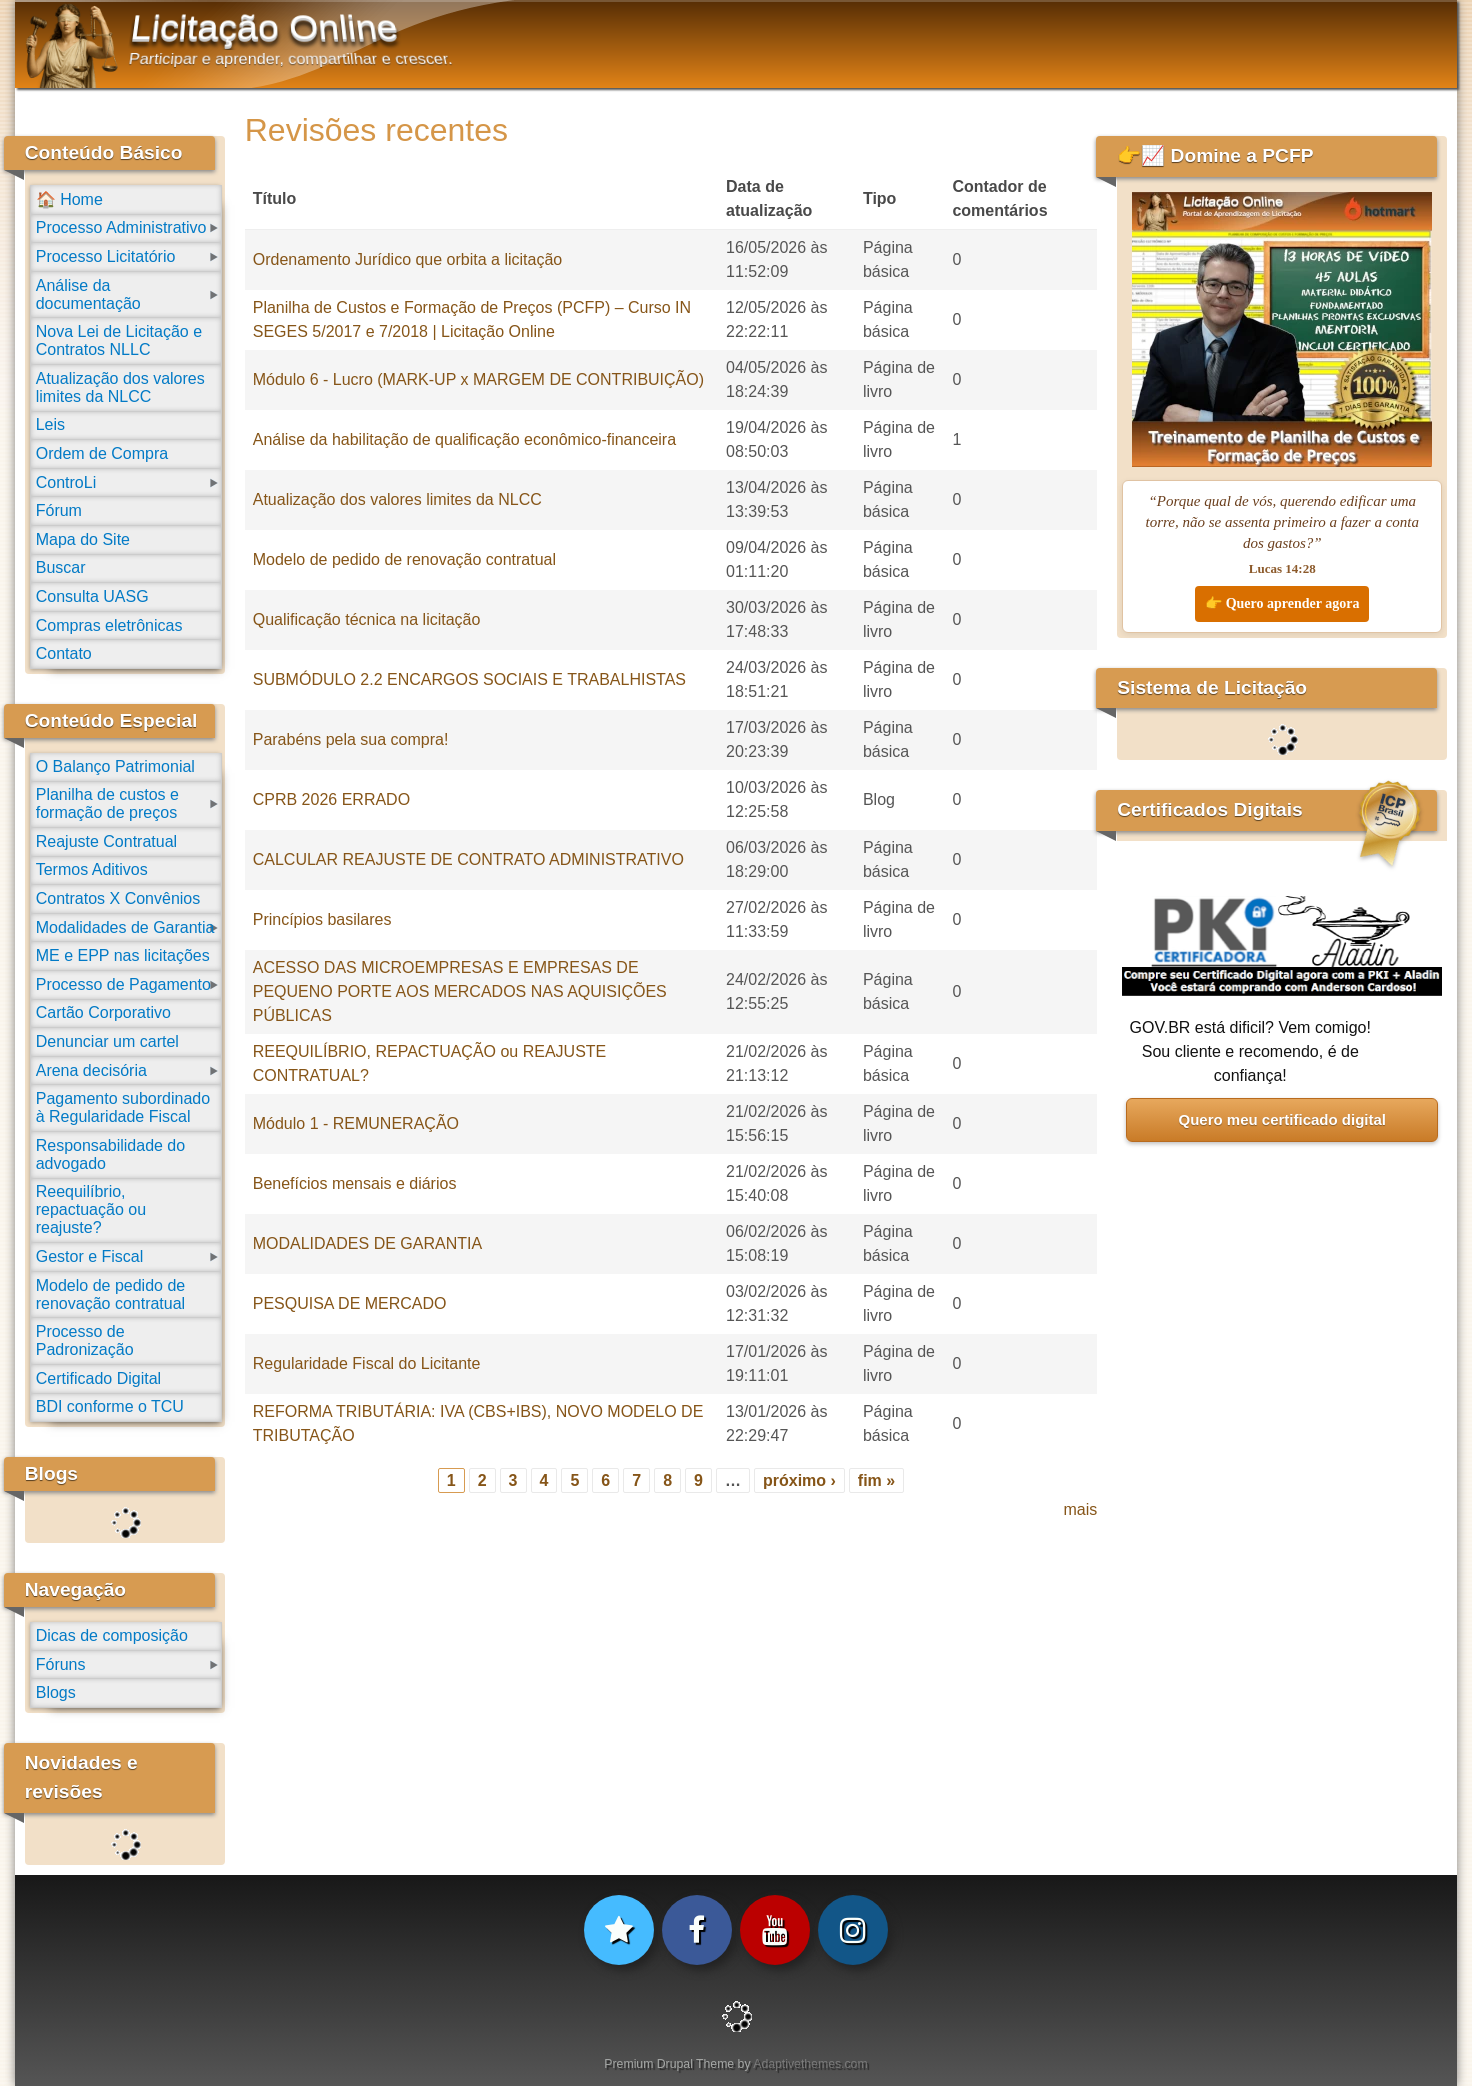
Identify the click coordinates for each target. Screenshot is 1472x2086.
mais (1080, 1509)
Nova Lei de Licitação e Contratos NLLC (119, 340)
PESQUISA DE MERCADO (350, 1303)
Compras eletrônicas (109, 625)
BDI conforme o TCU (110, 1406)
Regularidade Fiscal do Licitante (367, 1363)
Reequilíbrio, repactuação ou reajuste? (91, 1209)
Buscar (61, 567)
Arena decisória (91, 1070)
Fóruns (61, 1664)
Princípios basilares (322, 919)
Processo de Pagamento (123, 984)
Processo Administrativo (121, 227)
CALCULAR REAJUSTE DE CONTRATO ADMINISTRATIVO (468, 859)
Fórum (59, 510)
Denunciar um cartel (107, 1041)
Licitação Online (264, 28)
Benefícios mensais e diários (355, 1183)
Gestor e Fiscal (90, 1256)
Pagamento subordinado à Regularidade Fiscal (123, 1107)
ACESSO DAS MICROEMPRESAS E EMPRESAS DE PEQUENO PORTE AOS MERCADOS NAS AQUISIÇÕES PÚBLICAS (460, 991)
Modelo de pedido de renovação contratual (404, 559)
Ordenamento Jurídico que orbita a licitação (408, 259)
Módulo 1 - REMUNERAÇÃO (356, 1123)
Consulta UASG (92, 596)
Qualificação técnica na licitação (367, 619)
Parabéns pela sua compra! (351, 739)
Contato (64, 653)
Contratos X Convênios (118, 898)
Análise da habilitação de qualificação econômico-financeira (464, 439)
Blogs (56, 1692)
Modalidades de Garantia (125, 927)
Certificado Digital (98, 1378)
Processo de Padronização (85, 1340)
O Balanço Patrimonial (115, 766)
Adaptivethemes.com (810, 2064)
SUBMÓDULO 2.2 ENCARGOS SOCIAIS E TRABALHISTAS (469, 679)
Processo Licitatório (106, 256)
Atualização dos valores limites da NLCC (397, 499)
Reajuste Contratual (106, 841)
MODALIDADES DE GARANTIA (367, 1243)
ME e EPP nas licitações (123, 955)
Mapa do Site (83, 539)
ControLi (66, 482)
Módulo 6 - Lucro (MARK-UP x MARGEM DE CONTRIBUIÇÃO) (478, 379)
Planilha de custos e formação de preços (107, 803)
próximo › (799, 1480)
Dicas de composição (112, 1635)
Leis (50, 424)
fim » (876, 1480)
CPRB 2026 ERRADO (331, 799)
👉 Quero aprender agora (1282, 603)
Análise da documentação (88, 294)
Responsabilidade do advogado (110, 1154)
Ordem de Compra (102, 453)
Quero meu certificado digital (1282, 1119)
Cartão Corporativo (103, 1012)
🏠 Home (69, 199)
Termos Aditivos (92, 869)
